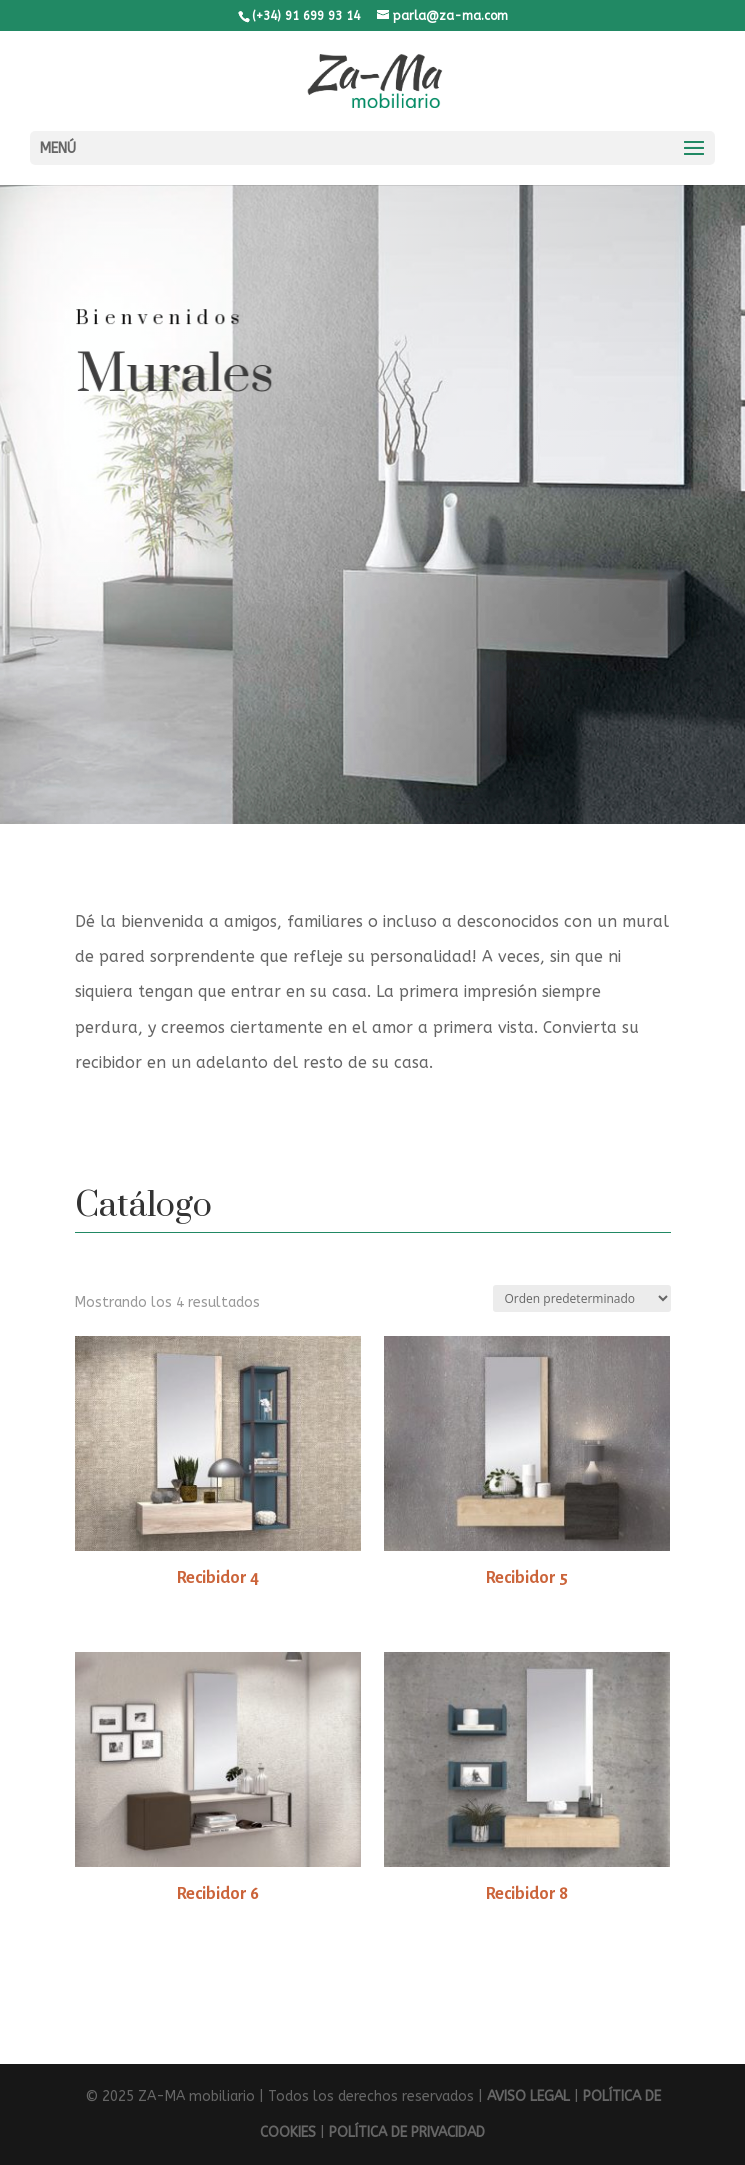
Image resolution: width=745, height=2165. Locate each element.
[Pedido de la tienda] (582, 1298)
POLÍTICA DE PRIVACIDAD (407, 2132)
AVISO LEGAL (528, 2096)
